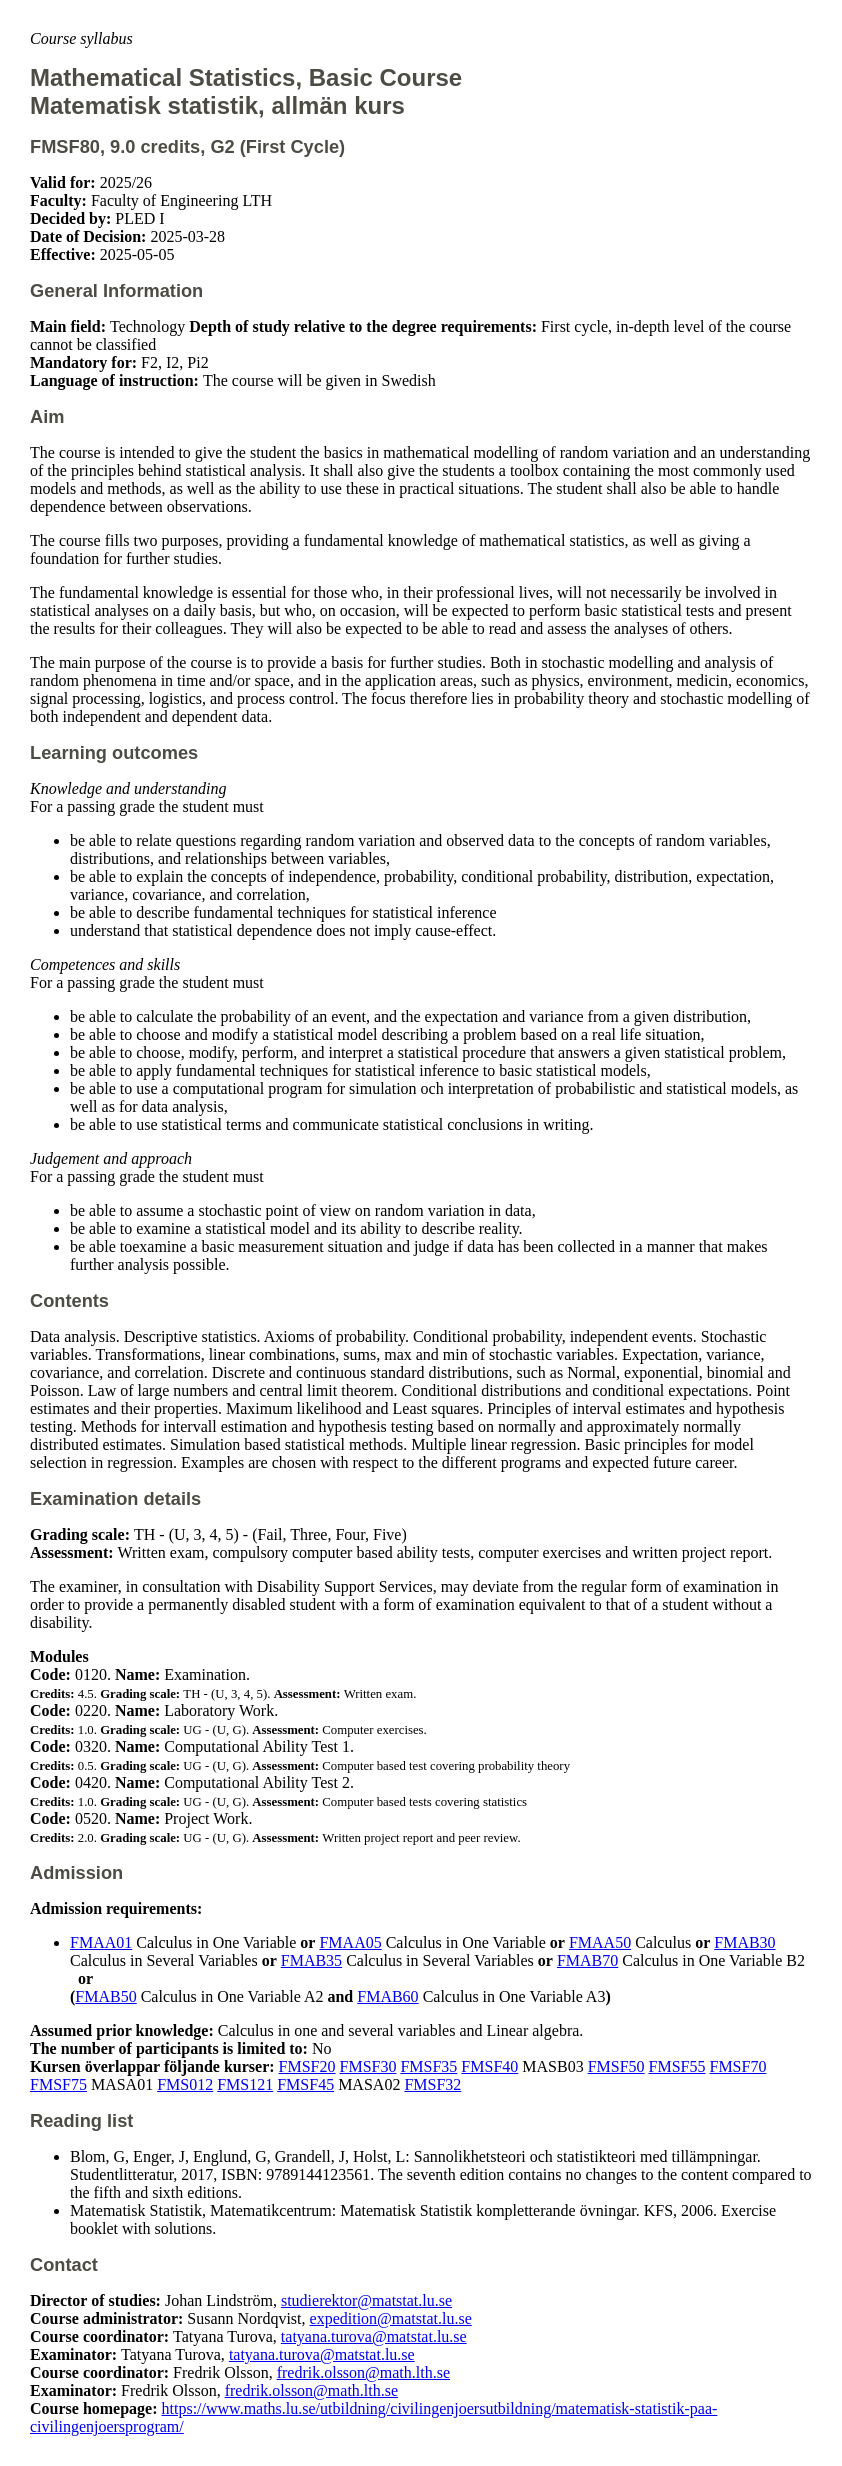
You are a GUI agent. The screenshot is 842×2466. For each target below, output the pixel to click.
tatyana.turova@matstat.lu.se (374, 2336)
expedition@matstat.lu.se (391, 2318)
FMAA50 (600, 1942)
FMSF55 (677, 2066)
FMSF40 (489, 2066)
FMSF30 (368, 2066)
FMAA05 (350, 1942)
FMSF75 (58, 2084)
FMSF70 (737, 2066)
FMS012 (185, 2084)
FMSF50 (616, 2066)
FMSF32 (432, 2084)
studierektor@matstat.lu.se (366, 2300)
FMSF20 (307, 2066)
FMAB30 (744, 1942)
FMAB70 (587, 1960)
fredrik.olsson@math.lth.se (363, 2372)
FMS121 (245, 2084)
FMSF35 (428, 2066)
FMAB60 (387, 1996)
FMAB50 (105, 1996)
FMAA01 (101, 1942)
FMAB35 (311, 1960)
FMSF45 (305, 2084)
